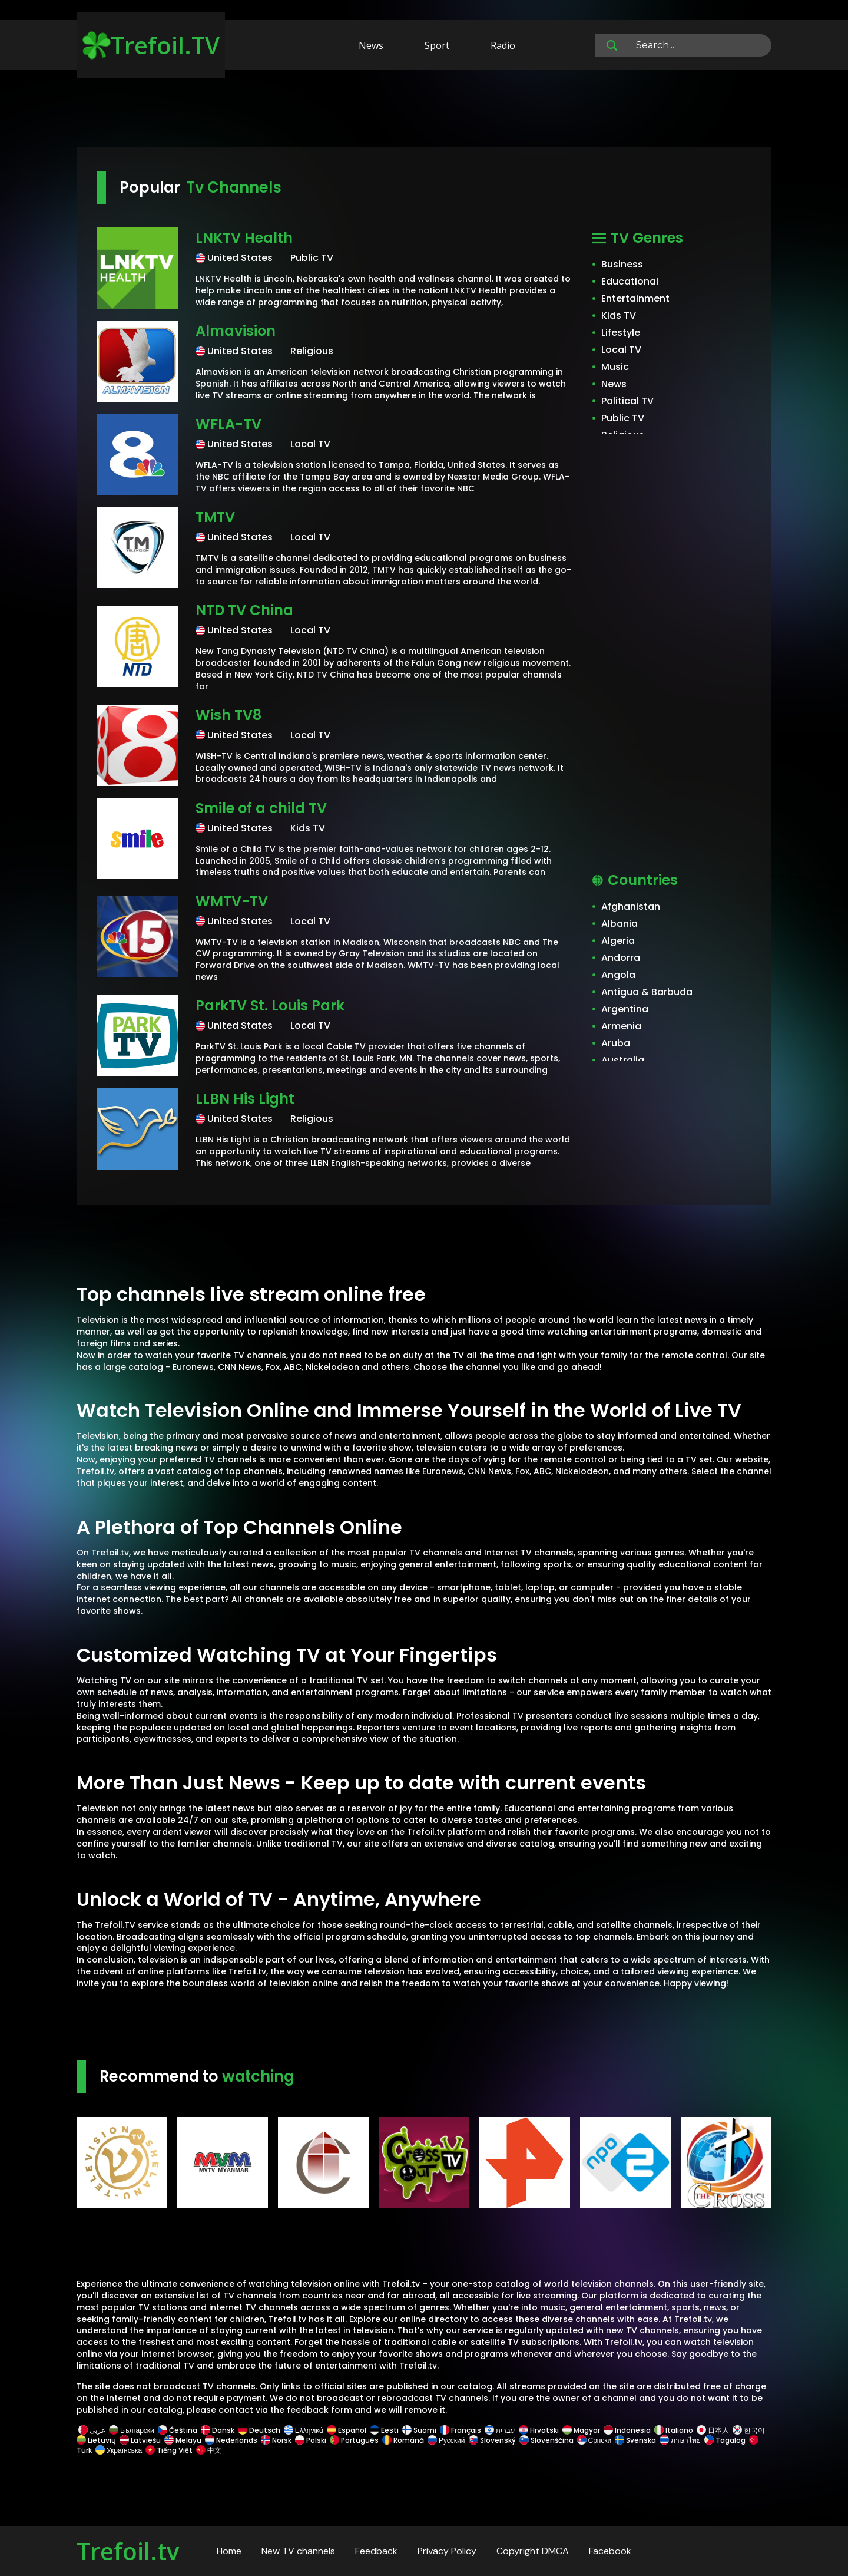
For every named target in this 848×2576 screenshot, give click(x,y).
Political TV (627, 401)
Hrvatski (539, 2430)
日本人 (713, 2430)
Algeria (618, 940)
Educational (629, 281)
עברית (500, 2430)
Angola (618, 975)
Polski (310, 2440)
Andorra (620, 958)
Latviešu (140, 2440)
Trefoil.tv (128, 2551)
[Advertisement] (424, 110)
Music (615, 367)
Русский (446, 2440)
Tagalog (725, 2440)
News (371, 45)
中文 (207, 2450)
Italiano (673, 2430)
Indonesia (627, 2430)
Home (229, 2551)
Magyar (581, 2430)
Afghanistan (630, 906)
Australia (622, 1060)
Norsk (276, 2440)
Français (460, 2430)
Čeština (177, 2430)
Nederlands (231, 2440)
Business (622, 264)
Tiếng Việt (169, 2450)
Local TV (621, 349)
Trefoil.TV (151, 45)
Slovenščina (546, 2440)
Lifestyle (620, 332)
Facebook (610, 2551)
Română (403, 2440)
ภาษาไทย (680, 2440)
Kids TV (618, 315)
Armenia (621, 1026)
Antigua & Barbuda (647, 992)
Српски (594, 2440)
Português (354, 2440)
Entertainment (635, 298)
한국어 (749, 2430)
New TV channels (298, 2551)
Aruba (615, 1043)
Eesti (384, 2430)
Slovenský (492, 2440)
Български (131, 2430)
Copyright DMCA (532, 2551)
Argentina (624, 1009)
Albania (619, 923)
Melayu (183, 2440)
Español (346, 2430)
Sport (437, 45)
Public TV (622, 418)
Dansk (217, 2430)
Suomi (419, 2430)
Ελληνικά (303, 2430)
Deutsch (259, 2430)
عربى (92, 2430)
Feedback (376, 2551)
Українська (119, 2450)
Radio (503, 45)
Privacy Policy (447, 2551)
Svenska (635, 2440)
